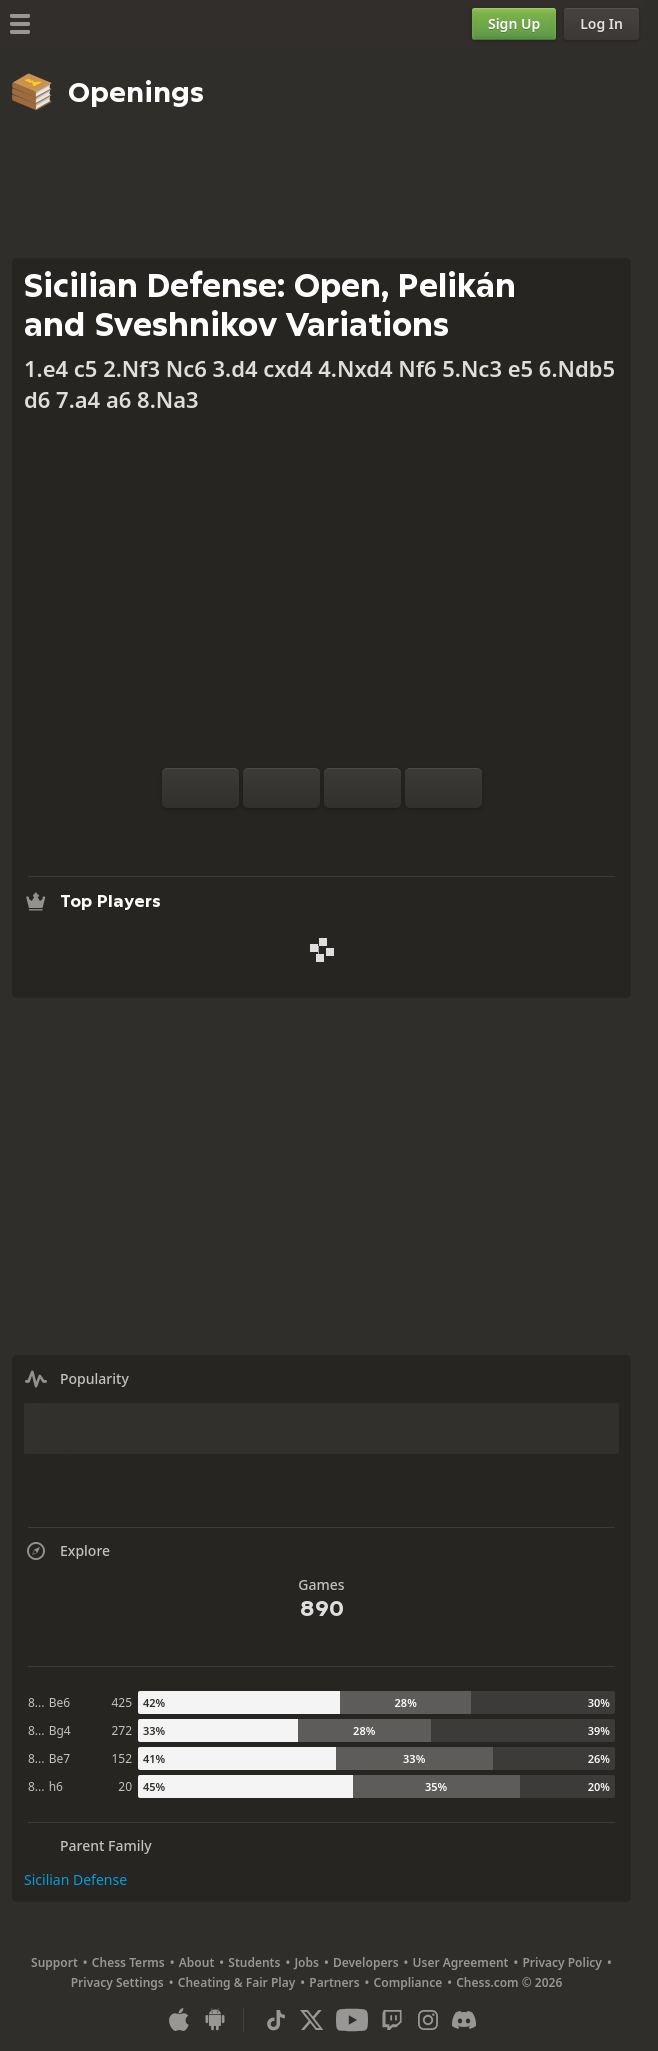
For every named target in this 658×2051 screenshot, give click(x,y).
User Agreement (461, 1962)
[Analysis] (290, 832)
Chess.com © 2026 (509, 1982)
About (197, 1962)
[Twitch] (392, 2020)
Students (254, 1962)
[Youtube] (352, 2020)
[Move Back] (362, 788)
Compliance (408, 1982)
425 (121, 1702)
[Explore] (322, 832)
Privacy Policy (561, 1962)
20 (125, 1786)
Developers (366, 1962)
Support (54, 1962)
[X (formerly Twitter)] (312, 2020)
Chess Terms (128, 1962)
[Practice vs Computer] (258, 832)
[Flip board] (200, 788)
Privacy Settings (117, 1982)
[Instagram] (428, 2020)
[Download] (354, 832)
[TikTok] (276, 2020)
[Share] (386, 832)
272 (121, 1730)
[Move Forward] (443, 788)
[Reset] (281, 788)
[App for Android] (215, 2020)
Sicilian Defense (75, 1879)
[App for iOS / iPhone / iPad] (179, 2020)
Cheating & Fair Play (237, 1982)
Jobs (306, 1962)
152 (121, 1758)
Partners (334, 1982)
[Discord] (464, 2020)
